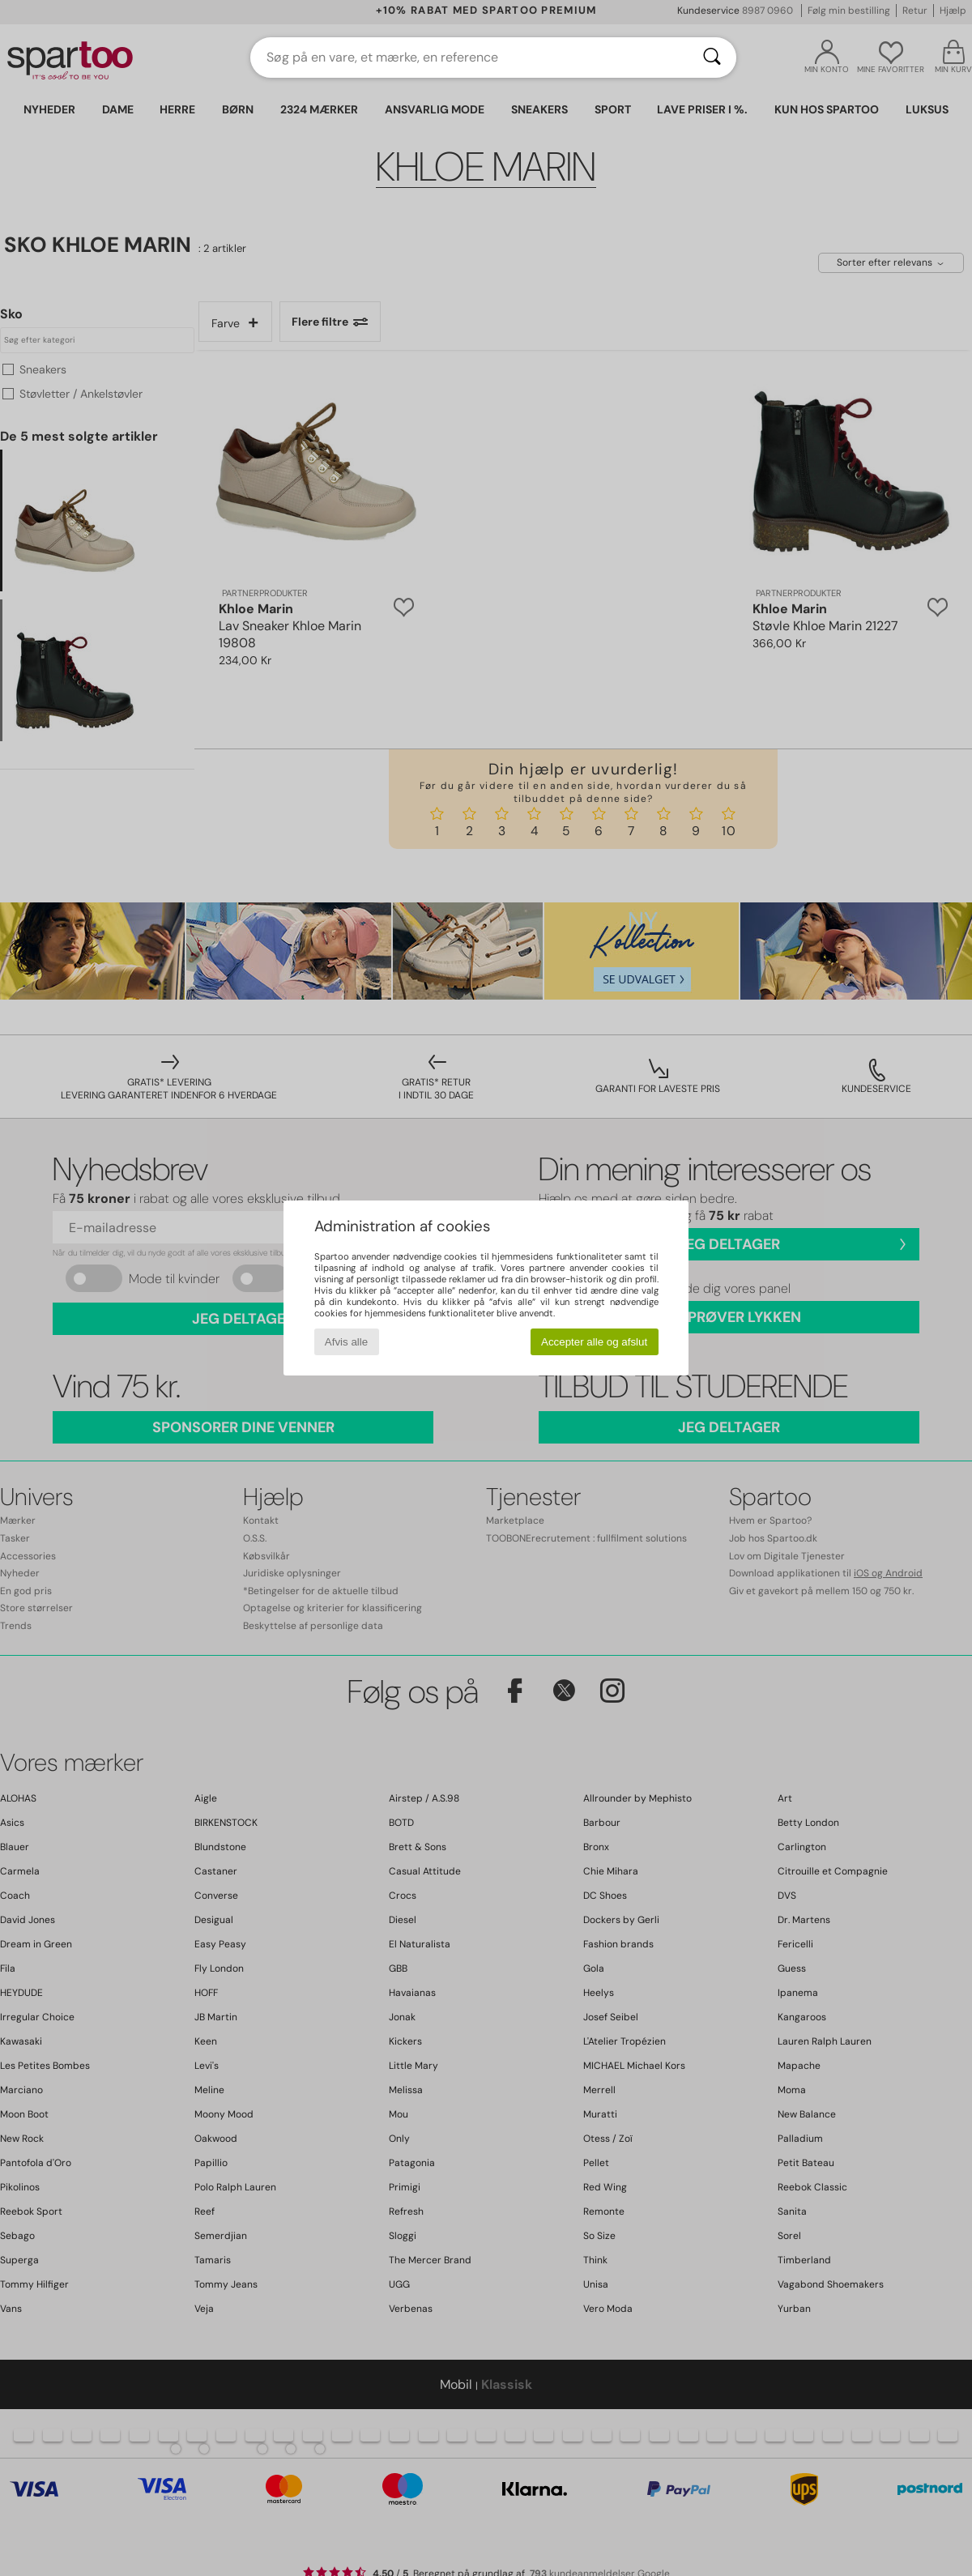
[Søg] (712, 57)
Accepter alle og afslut (594, 1342)
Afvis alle (346, 1342)
